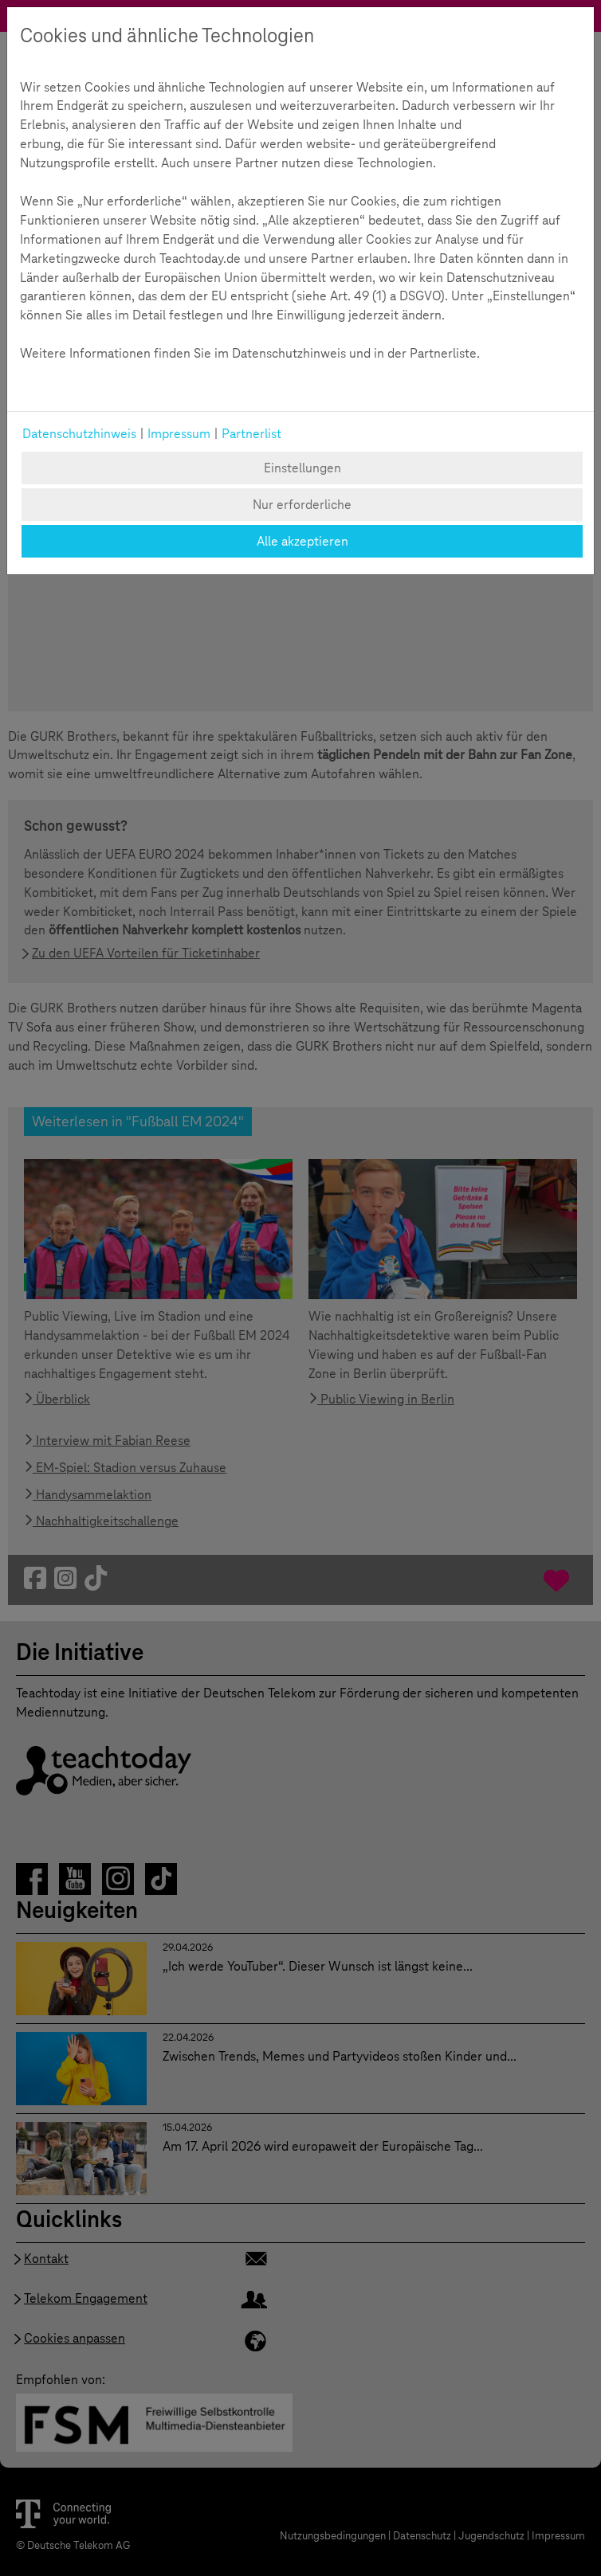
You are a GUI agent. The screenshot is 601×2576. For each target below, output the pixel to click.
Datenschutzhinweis (79, 433)
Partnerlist (251, 433)
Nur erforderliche (302, 504)
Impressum (178, 433)
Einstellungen (302, 468)
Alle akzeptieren (302, 541)
